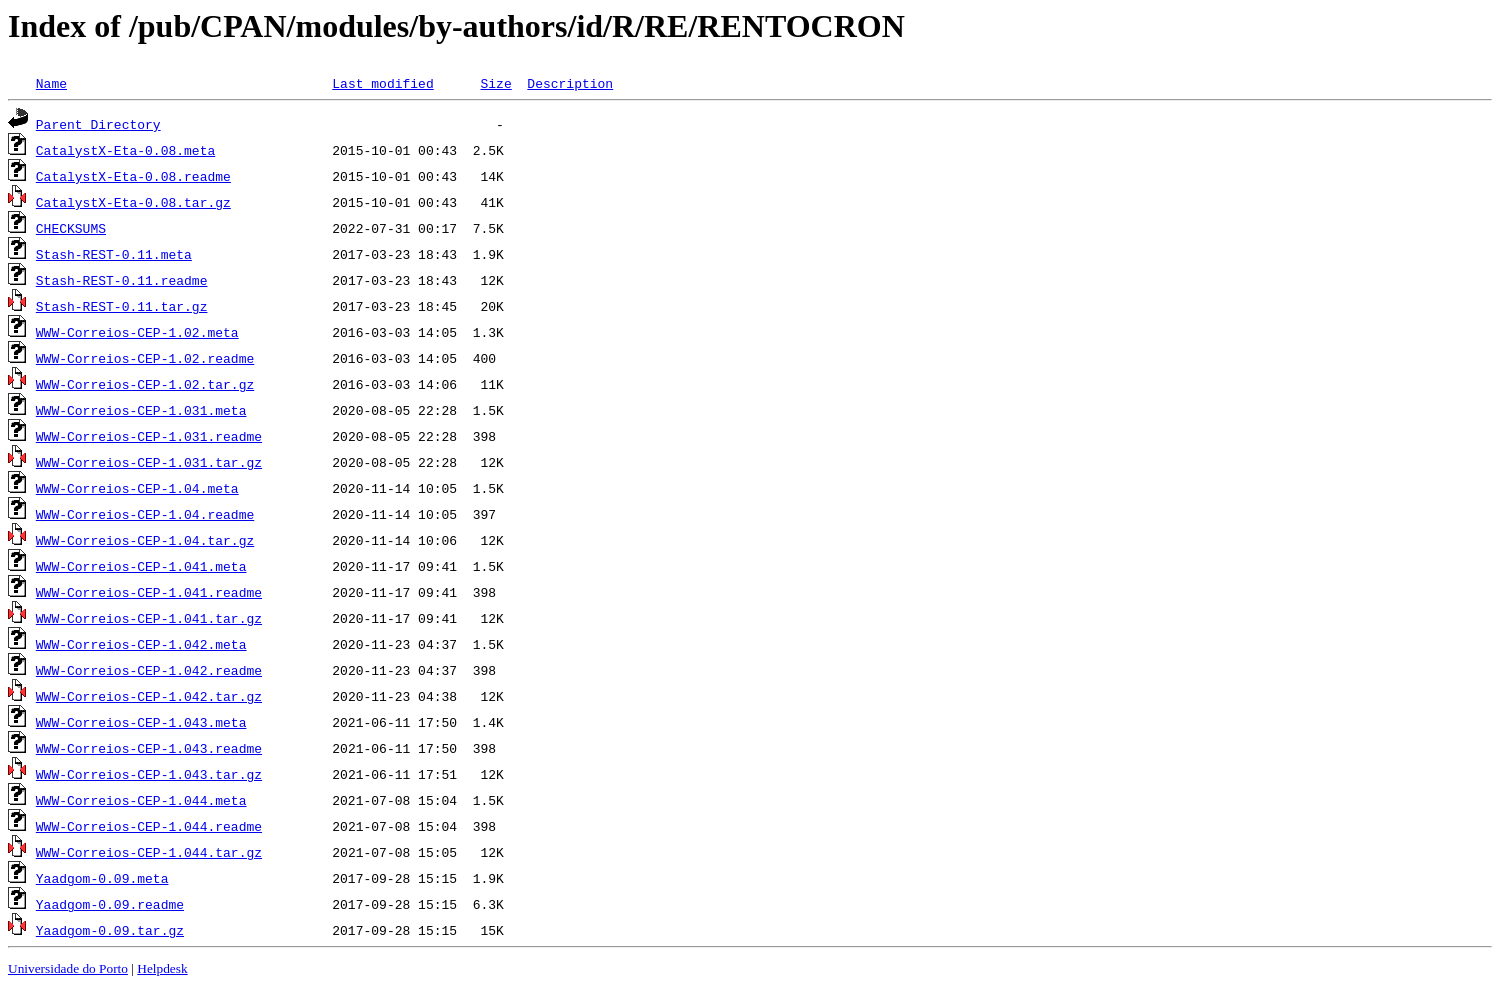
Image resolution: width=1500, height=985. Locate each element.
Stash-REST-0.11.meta (114, 254)
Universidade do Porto (68, 968)
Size (495, 83)
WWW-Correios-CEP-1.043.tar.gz (149, 774)
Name (51, 83)
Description (570, 83)
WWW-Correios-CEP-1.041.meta (141, 566)
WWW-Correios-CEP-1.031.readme (149, 436)
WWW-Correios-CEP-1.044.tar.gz (149, 852)
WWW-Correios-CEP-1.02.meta (137, 332)
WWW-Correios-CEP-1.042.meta (141, 644)
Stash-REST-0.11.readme (122, 280)
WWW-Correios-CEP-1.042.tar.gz (149, 696)
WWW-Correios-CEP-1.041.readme (149, 592)
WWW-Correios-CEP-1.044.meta (141, 800)
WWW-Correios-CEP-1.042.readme (149, 670)
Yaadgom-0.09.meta (102, 878)
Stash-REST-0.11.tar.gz (122, 306)
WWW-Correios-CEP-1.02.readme (145, 358)
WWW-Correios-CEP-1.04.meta (137, 488)
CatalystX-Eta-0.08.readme (133, 176)
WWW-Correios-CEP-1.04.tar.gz (145, 540)
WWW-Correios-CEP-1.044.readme (149, 826)
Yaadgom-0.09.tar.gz (110, 930)
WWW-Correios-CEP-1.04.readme (145, 514)
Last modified (382, 83)
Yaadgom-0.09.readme (110, 904)
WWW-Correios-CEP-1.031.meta (141, 410)
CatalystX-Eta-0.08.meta (125, 150)
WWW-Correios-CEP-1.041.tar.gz (149, 618)
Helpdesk (162, 968)
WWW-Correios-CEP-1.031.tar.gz (149, 462)
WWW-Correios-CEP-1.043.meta (141, 722)
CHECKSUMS (71, 228)
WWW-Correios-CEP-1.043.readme (149, 748)
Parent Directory (98, 124)
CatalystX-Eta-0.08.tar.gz (133, 202)
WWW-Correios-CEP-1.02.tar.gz (145, 384)
